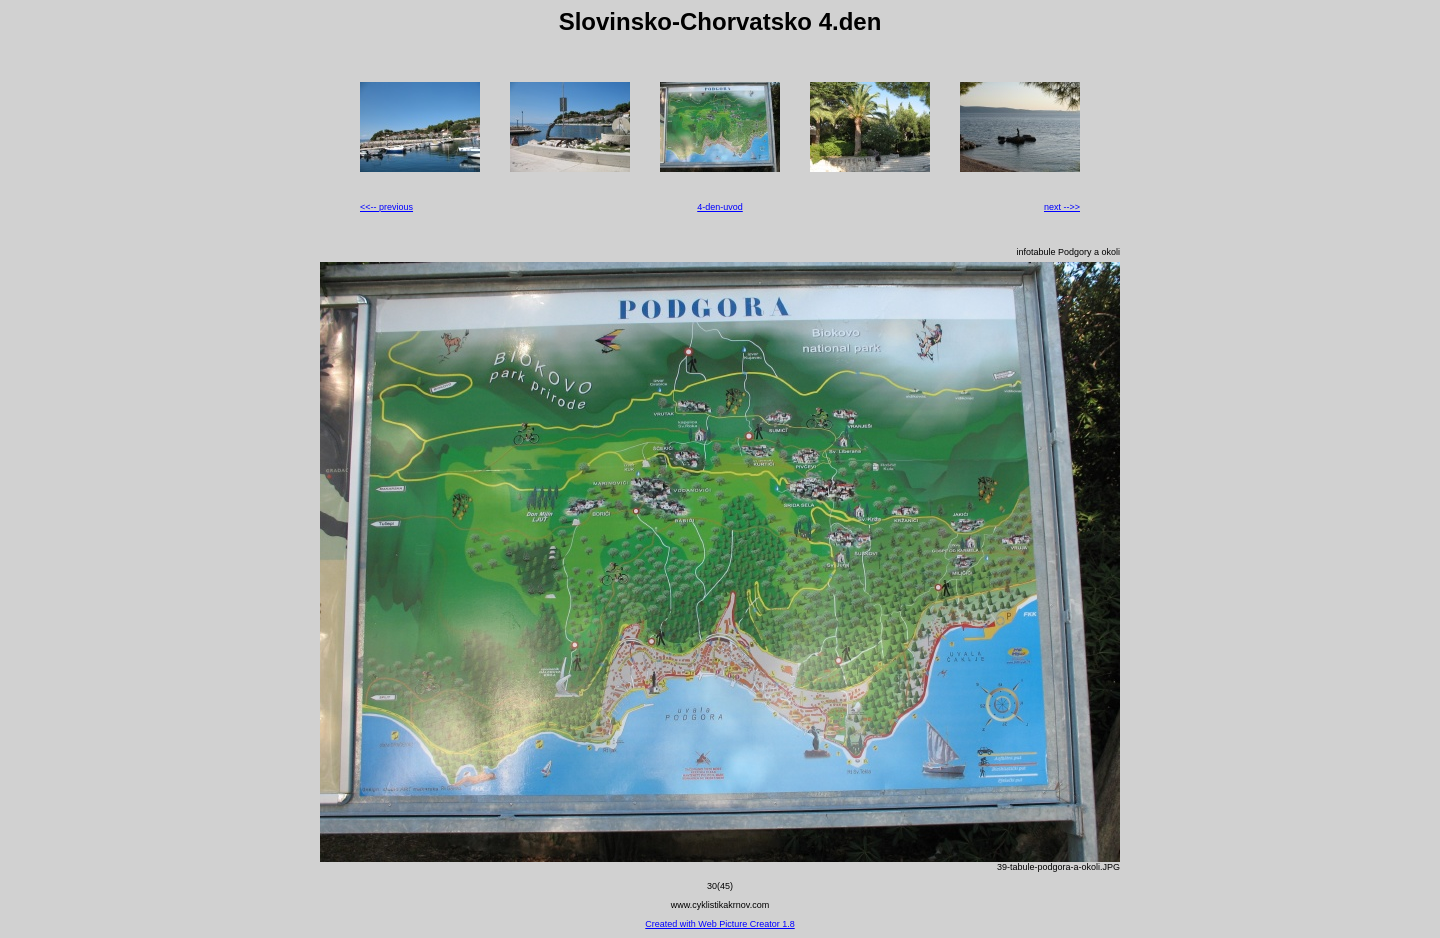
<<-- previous (386, 207)
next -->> (1062, 207)
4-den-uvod (720, 207)
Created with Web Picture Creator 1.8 (719, 924)
